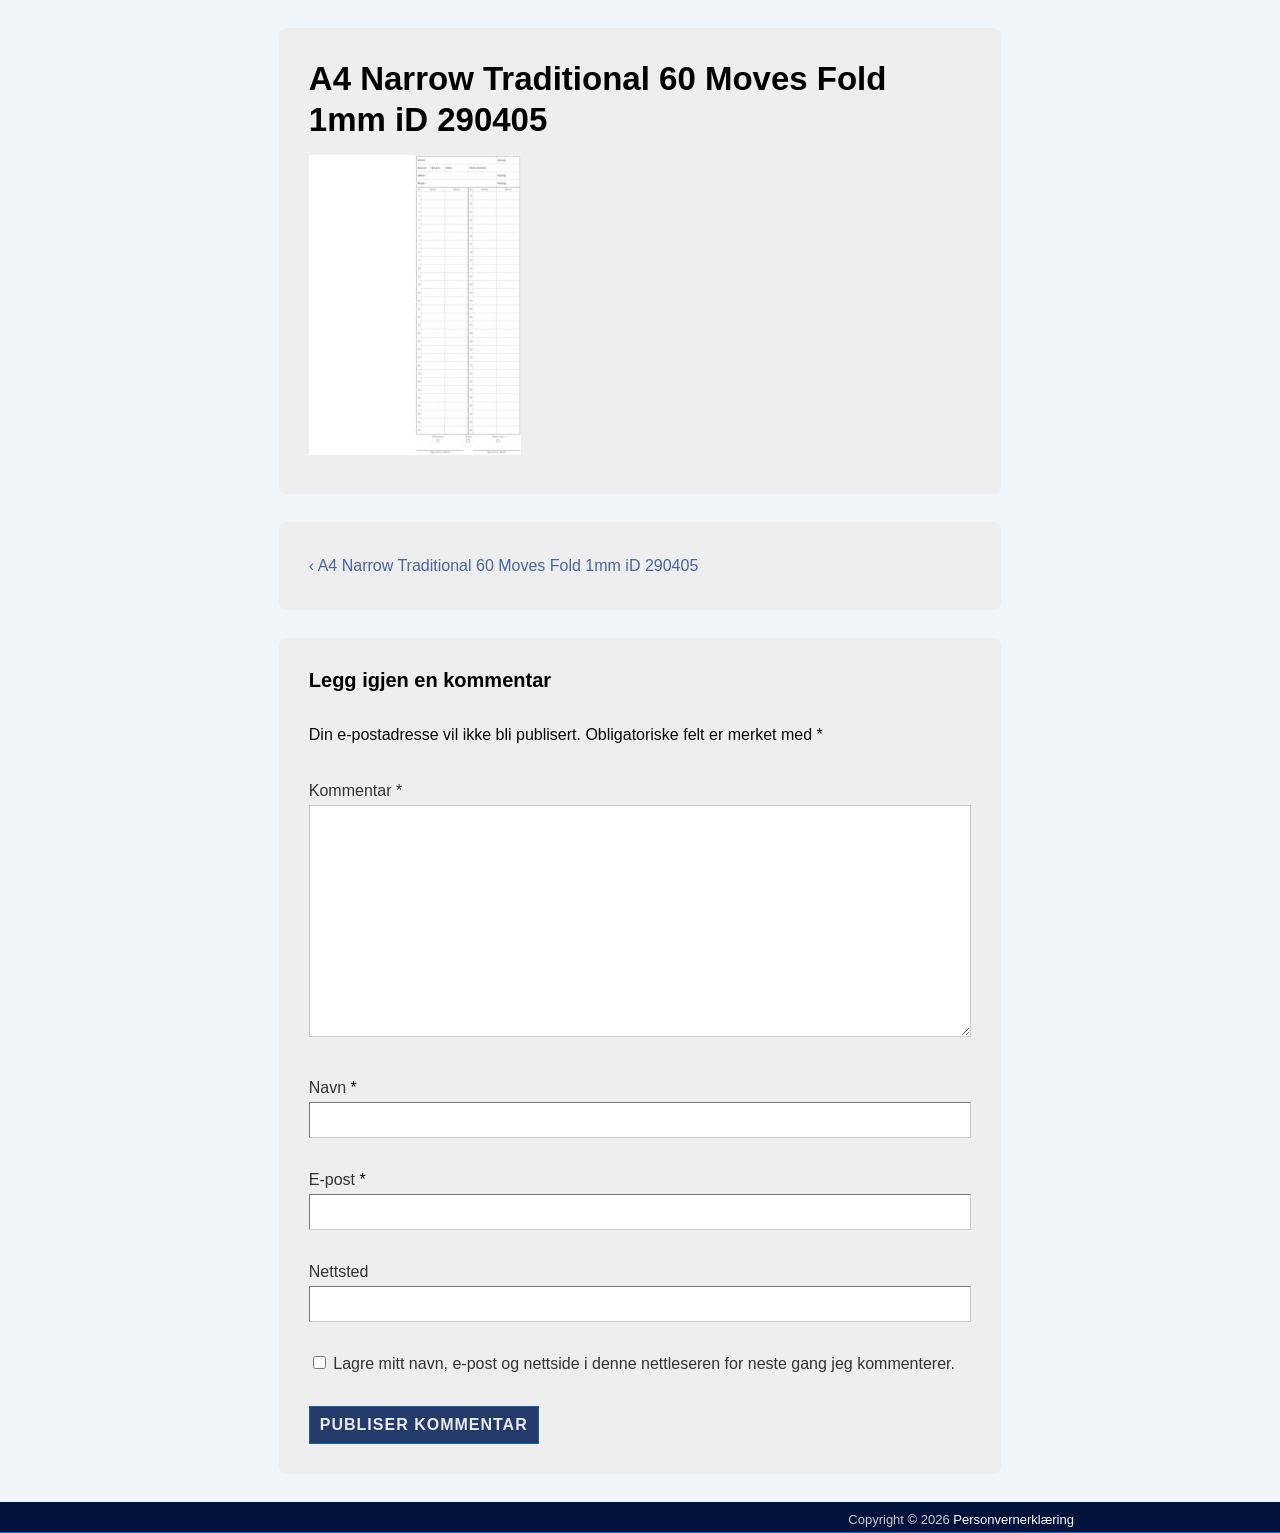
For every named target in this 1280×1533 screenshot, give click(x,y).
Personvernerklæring (1012, 1519)
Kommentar (355, 790)
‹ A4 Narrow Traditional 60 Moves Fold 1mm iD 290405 (504, 565)
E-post (332, 1179)
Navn (327, 1087)
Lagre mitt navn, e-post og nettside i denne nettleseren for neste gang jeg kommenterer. (644, 1363)
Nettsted (339, 1271)
